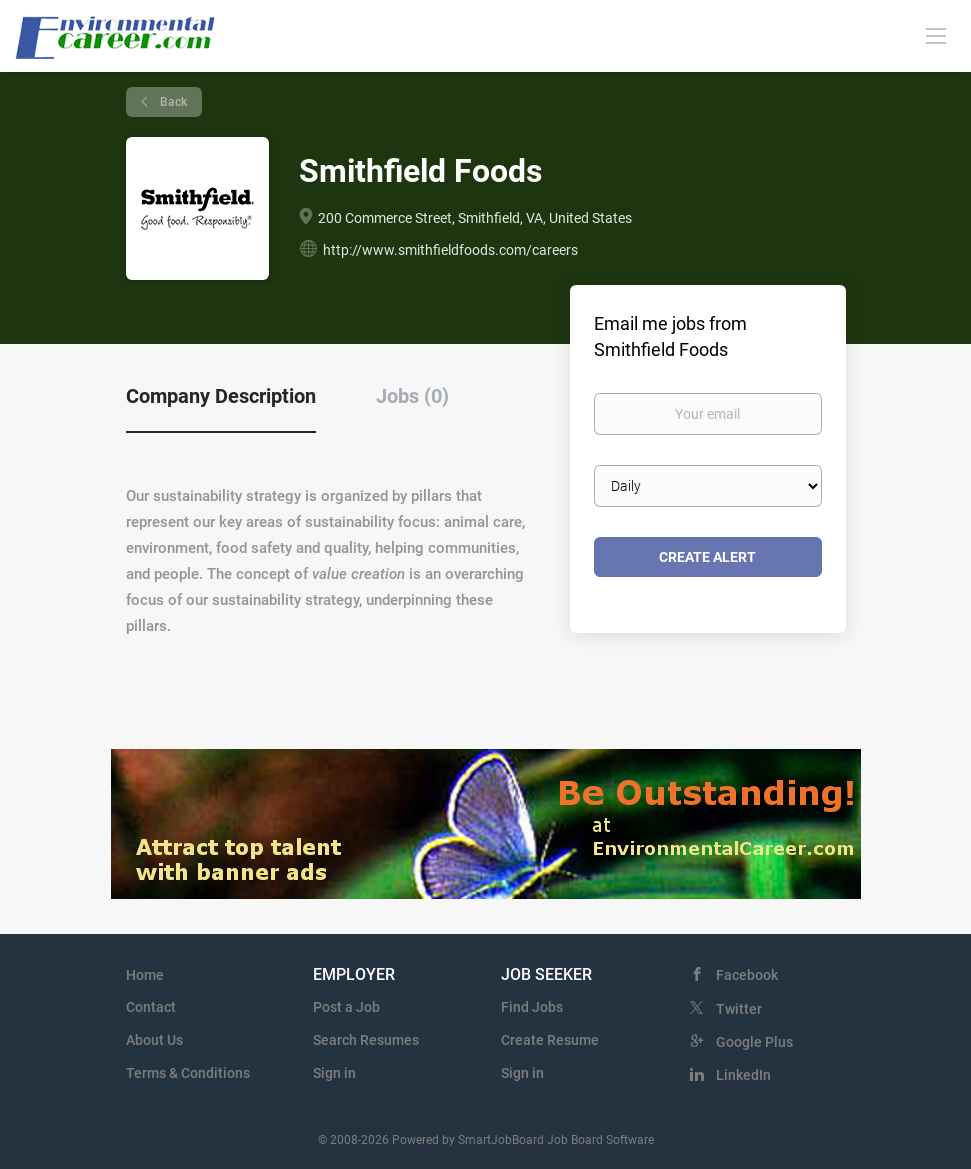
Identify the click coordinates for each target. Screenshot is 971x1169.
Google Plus (754, 1042)
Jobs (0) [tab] (412, 396)
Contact (151, 1007)
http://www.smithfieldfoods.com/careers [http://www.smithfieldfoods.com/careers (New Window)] (450, 250)
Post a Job (346, 1007)
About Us (154, 1040)
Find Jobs (532, 1007)
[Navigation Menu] (936, 35)
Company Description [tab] (221, 396)
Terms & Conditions (188, 1073)
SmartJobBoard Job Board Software (556, 1140)
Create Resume (550, 1040)
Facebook (747, 975)
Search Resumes (366, 1040)
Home (145, 975)
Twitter (739, 1009)
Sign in (334, 1073)
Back (172, 102)
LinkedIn (743, 1075)
